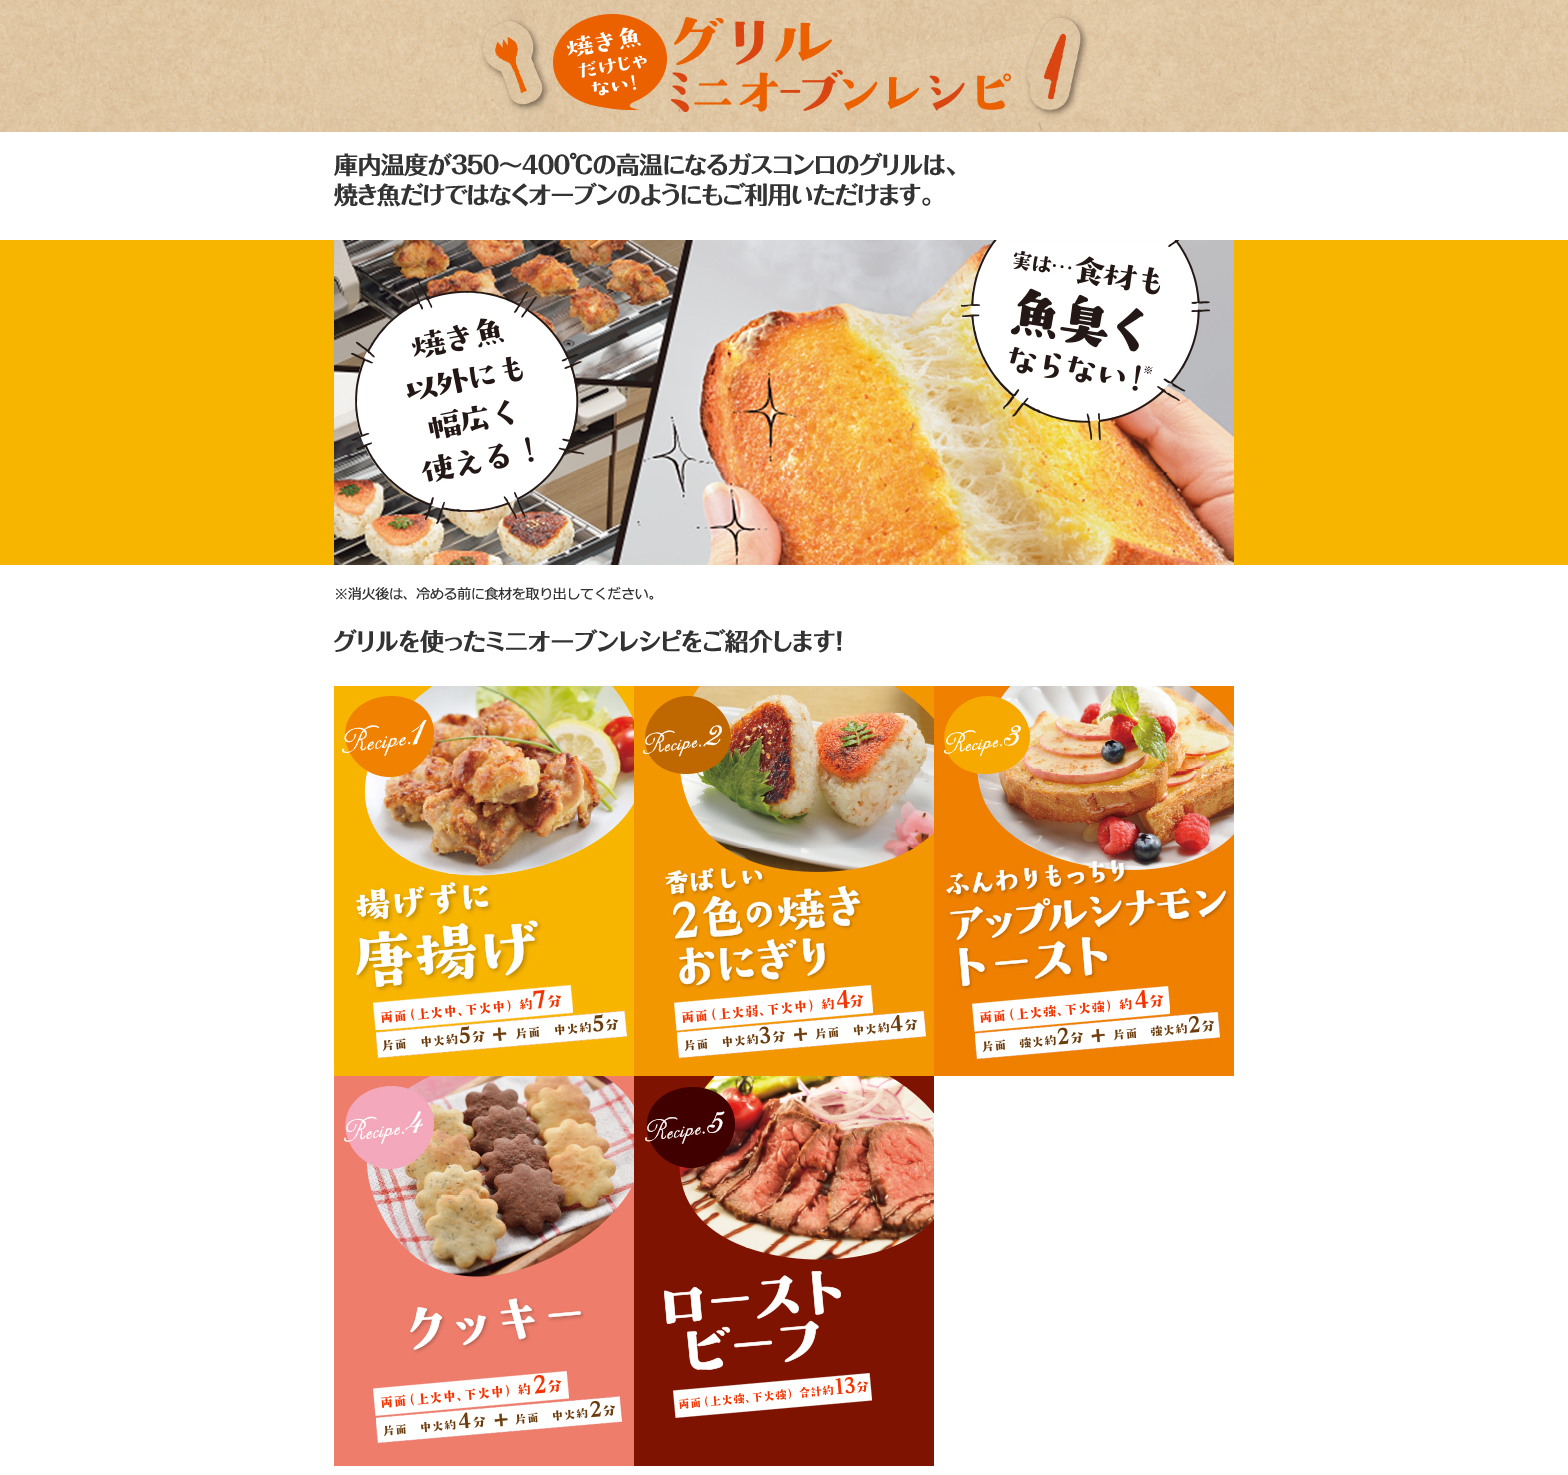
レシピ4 (484, 1271)
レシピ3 (1084, 881)
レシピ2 (784, 881)
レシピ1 (484, 881)
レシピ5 (784, 1271)
